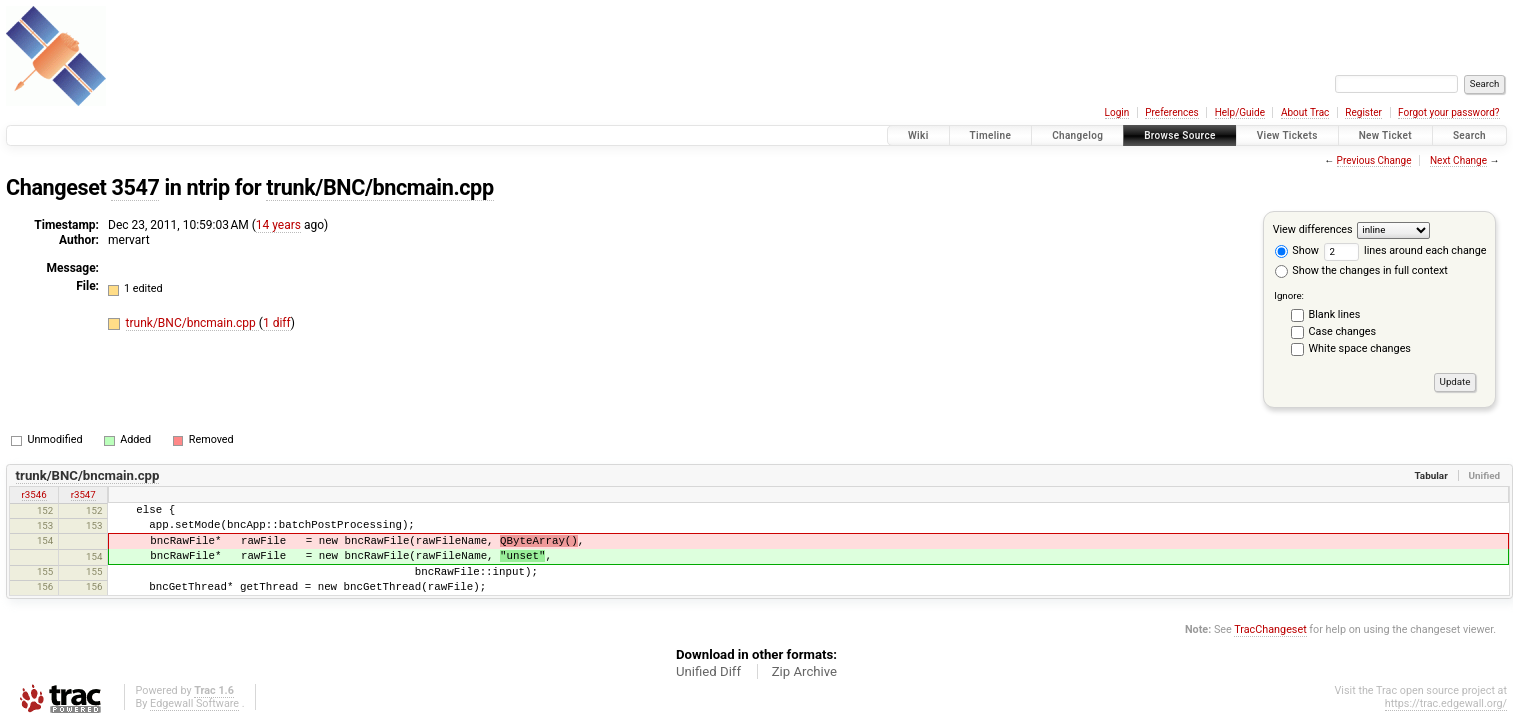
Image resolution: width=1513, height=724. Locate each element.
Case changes (1343, 331)
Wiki (918, 135)
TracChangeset (1270, 629)
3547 (135, 187)
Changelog (1077, 135)
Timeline (991, 135)
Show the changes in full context (1361, 270)
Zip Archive (804, 671)
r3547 (83, 494)
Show (1297, 250)
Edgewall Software (194, 703)
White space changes (1360, 348)
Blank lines (1335, 314)
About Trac (1305, 112)
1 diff (277, 323)
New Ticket (1385, 135)
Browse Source (1180, 135)
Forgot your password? (1449, 112)
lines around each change (1405, 250)
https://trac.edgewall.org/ (1446, 703)
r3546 (34, 494)
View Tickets (1287, 135)
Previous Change (1374, 160)
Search (1469, 135)
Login (1117, 112)
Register (1363, 112)
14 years (278, 225)
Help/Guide (1240, 112)
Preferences (1171, 112)
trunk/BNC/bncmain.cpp (379, 187)
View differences (1313, 229)
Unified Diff (708, 671)
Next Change (1458, 160)
